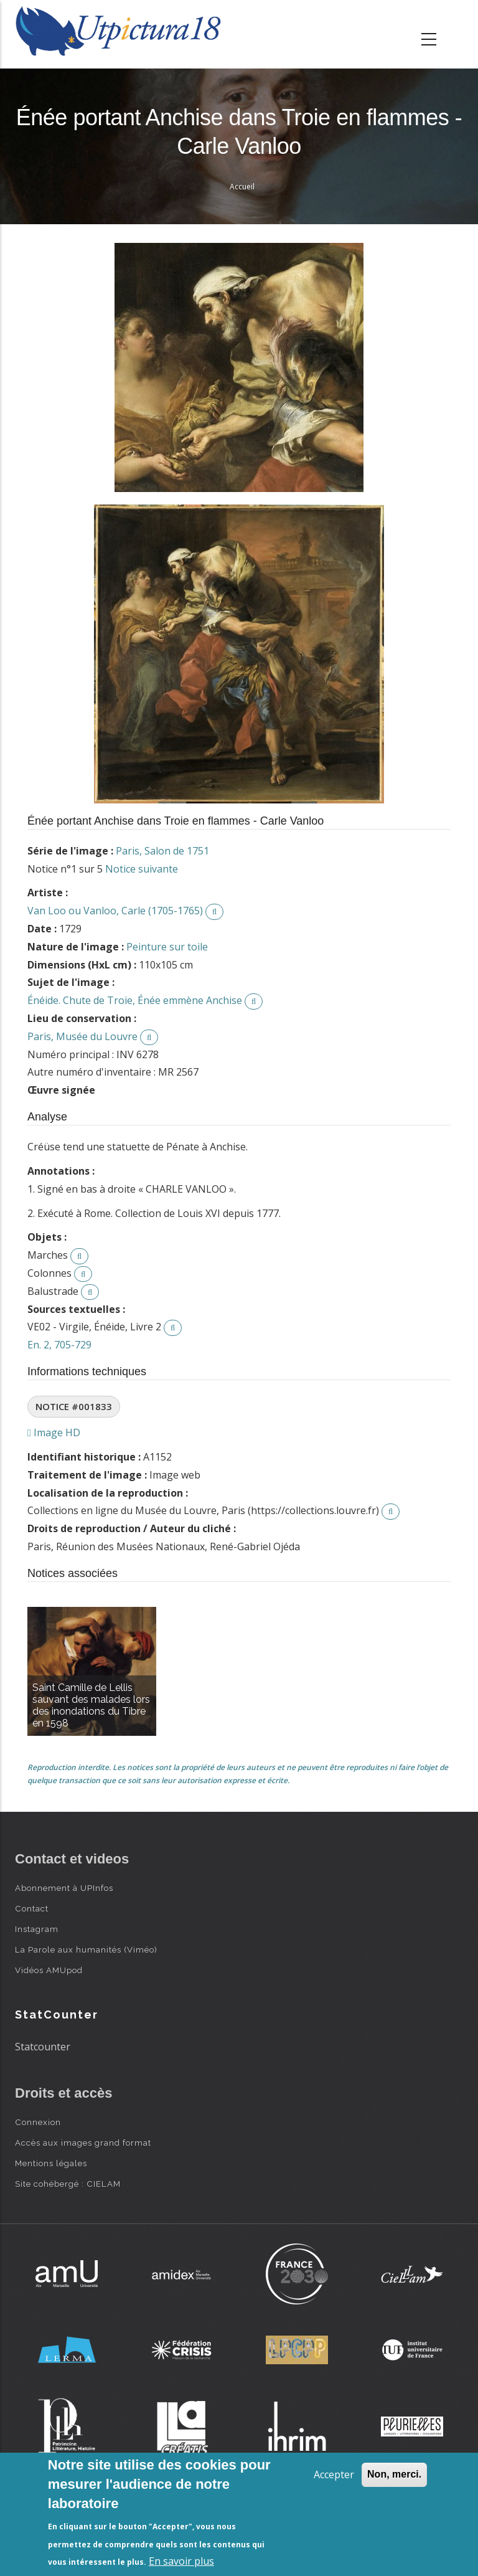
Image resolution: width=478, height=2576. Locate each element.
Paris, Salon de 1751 (162, 851)
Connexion (38, 2122)
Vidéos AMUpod (49, 1970)
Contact (32, 1908)
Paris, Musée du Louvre (82, 1036)
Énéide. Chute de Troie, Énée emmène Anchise (134, 1000)
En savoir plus (181, 2561)
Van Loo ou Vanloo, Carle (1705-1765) (115, 910)
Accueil (242, 186)
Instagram (37, 1929)
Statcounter (42, 2046)
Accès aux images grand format (83, 2142)
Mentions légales (51, 2163)
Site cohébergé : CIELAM (68, 2184)
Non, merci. (394, 2474)
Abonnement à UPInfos (64, 1888)
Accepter (334, 2474)
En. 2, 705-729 (59, 1345)
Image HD (53, 1432)
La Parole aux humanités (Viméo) (86, 1949)
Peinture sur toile (167, 947)
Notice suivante (141, 869)
